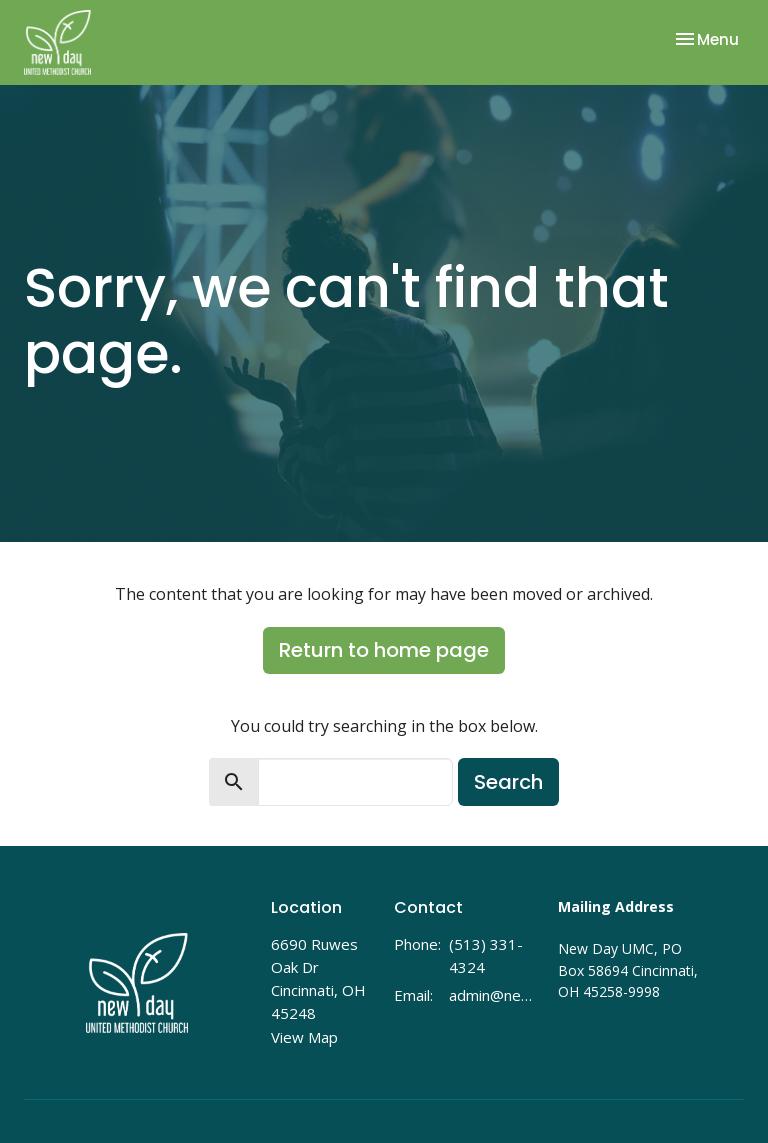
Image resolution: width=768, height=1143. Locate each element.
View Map (304, 1037)
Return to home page (384, 650)
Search (508, 782)
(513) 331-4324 (486, 955)
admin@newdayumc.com (493, 995)
